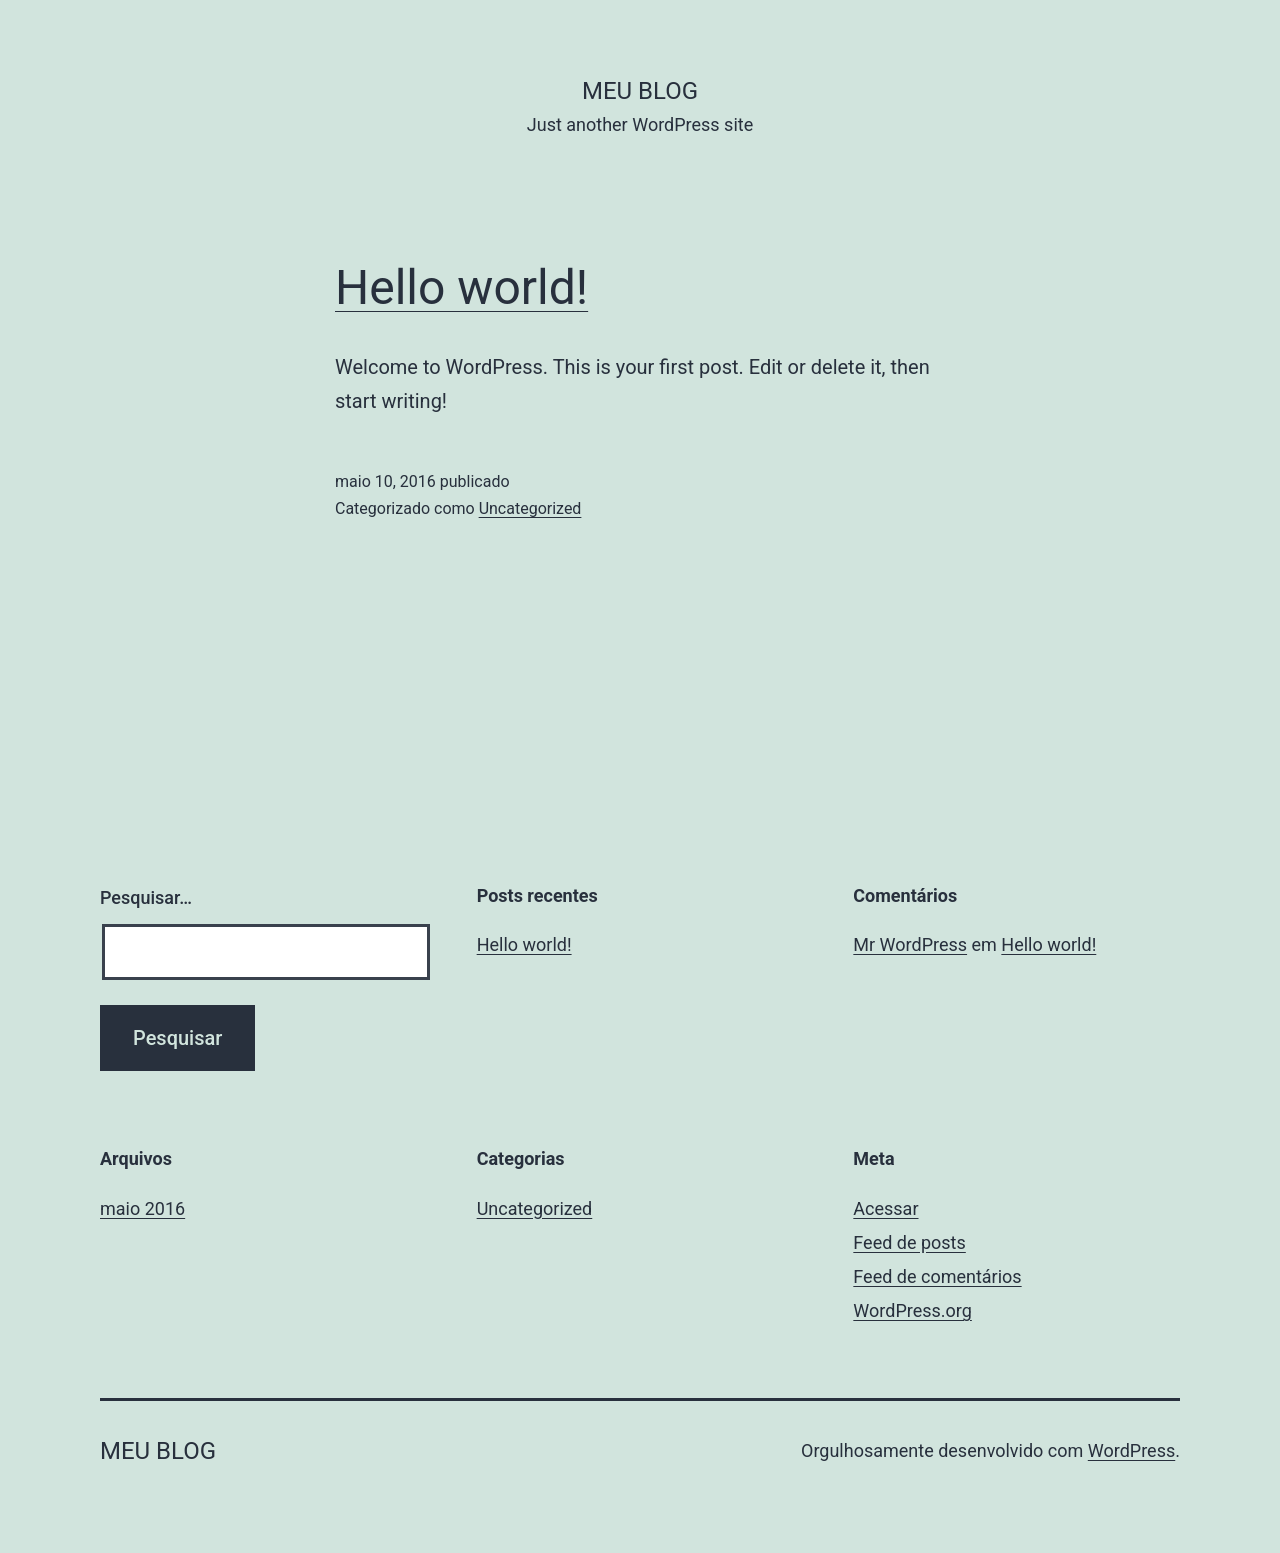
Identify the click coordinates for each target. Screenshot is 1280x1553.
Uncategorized (530, 508)
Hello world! (461, 287)
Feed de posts (909, 1242)
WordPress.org (912, 1310)
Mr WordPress (910, 944)
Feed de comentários (937, 1276)
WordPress (1131, 1450)
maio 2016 (142, 1208)
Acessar (885, 1208)
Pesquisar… (146, 897)
